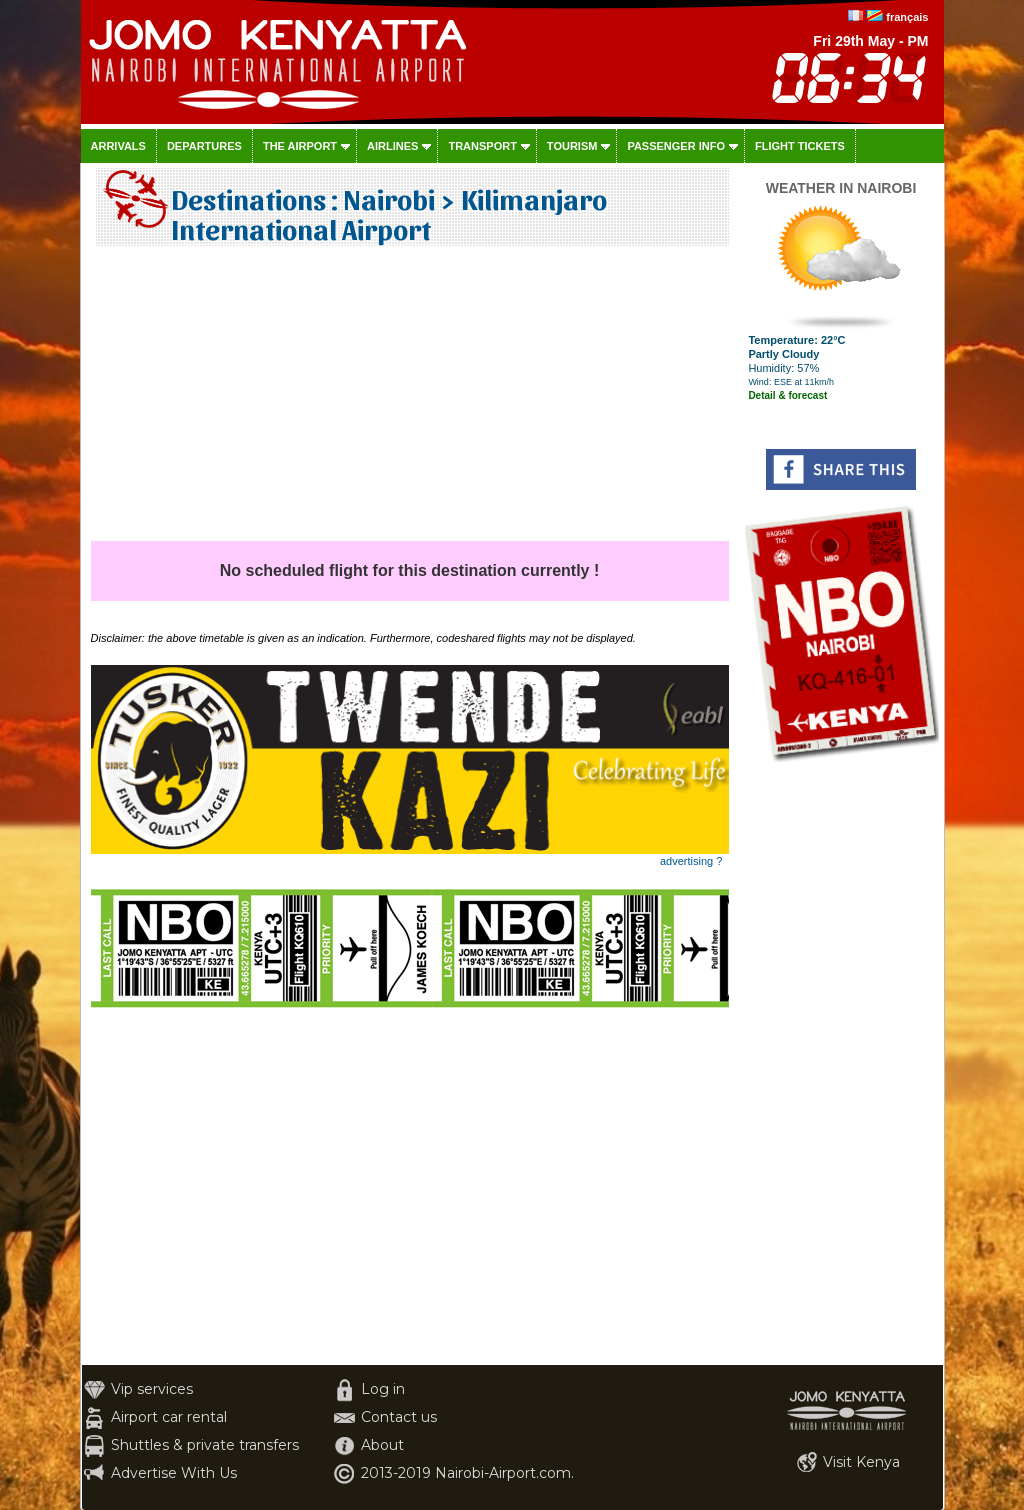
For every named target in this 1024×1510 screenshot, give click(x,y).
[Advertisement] (410, 401)
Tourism (572, 146)
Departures (204, 146)
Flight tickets (800, 146)
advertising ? (691, 861)
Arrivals (118, 146)
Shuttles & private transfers (205, 1445)
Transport (482, 146)
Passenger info (676, 146)
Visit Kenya (861, 1462)
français (907, 17)
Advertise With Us (174, 1473)
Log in (383, 1389)
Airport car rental (169, 1417)
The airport (300, 146)
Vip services (152, 1389)
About (382, 1445)
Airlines (392, 146)
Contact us (399, 1417)
